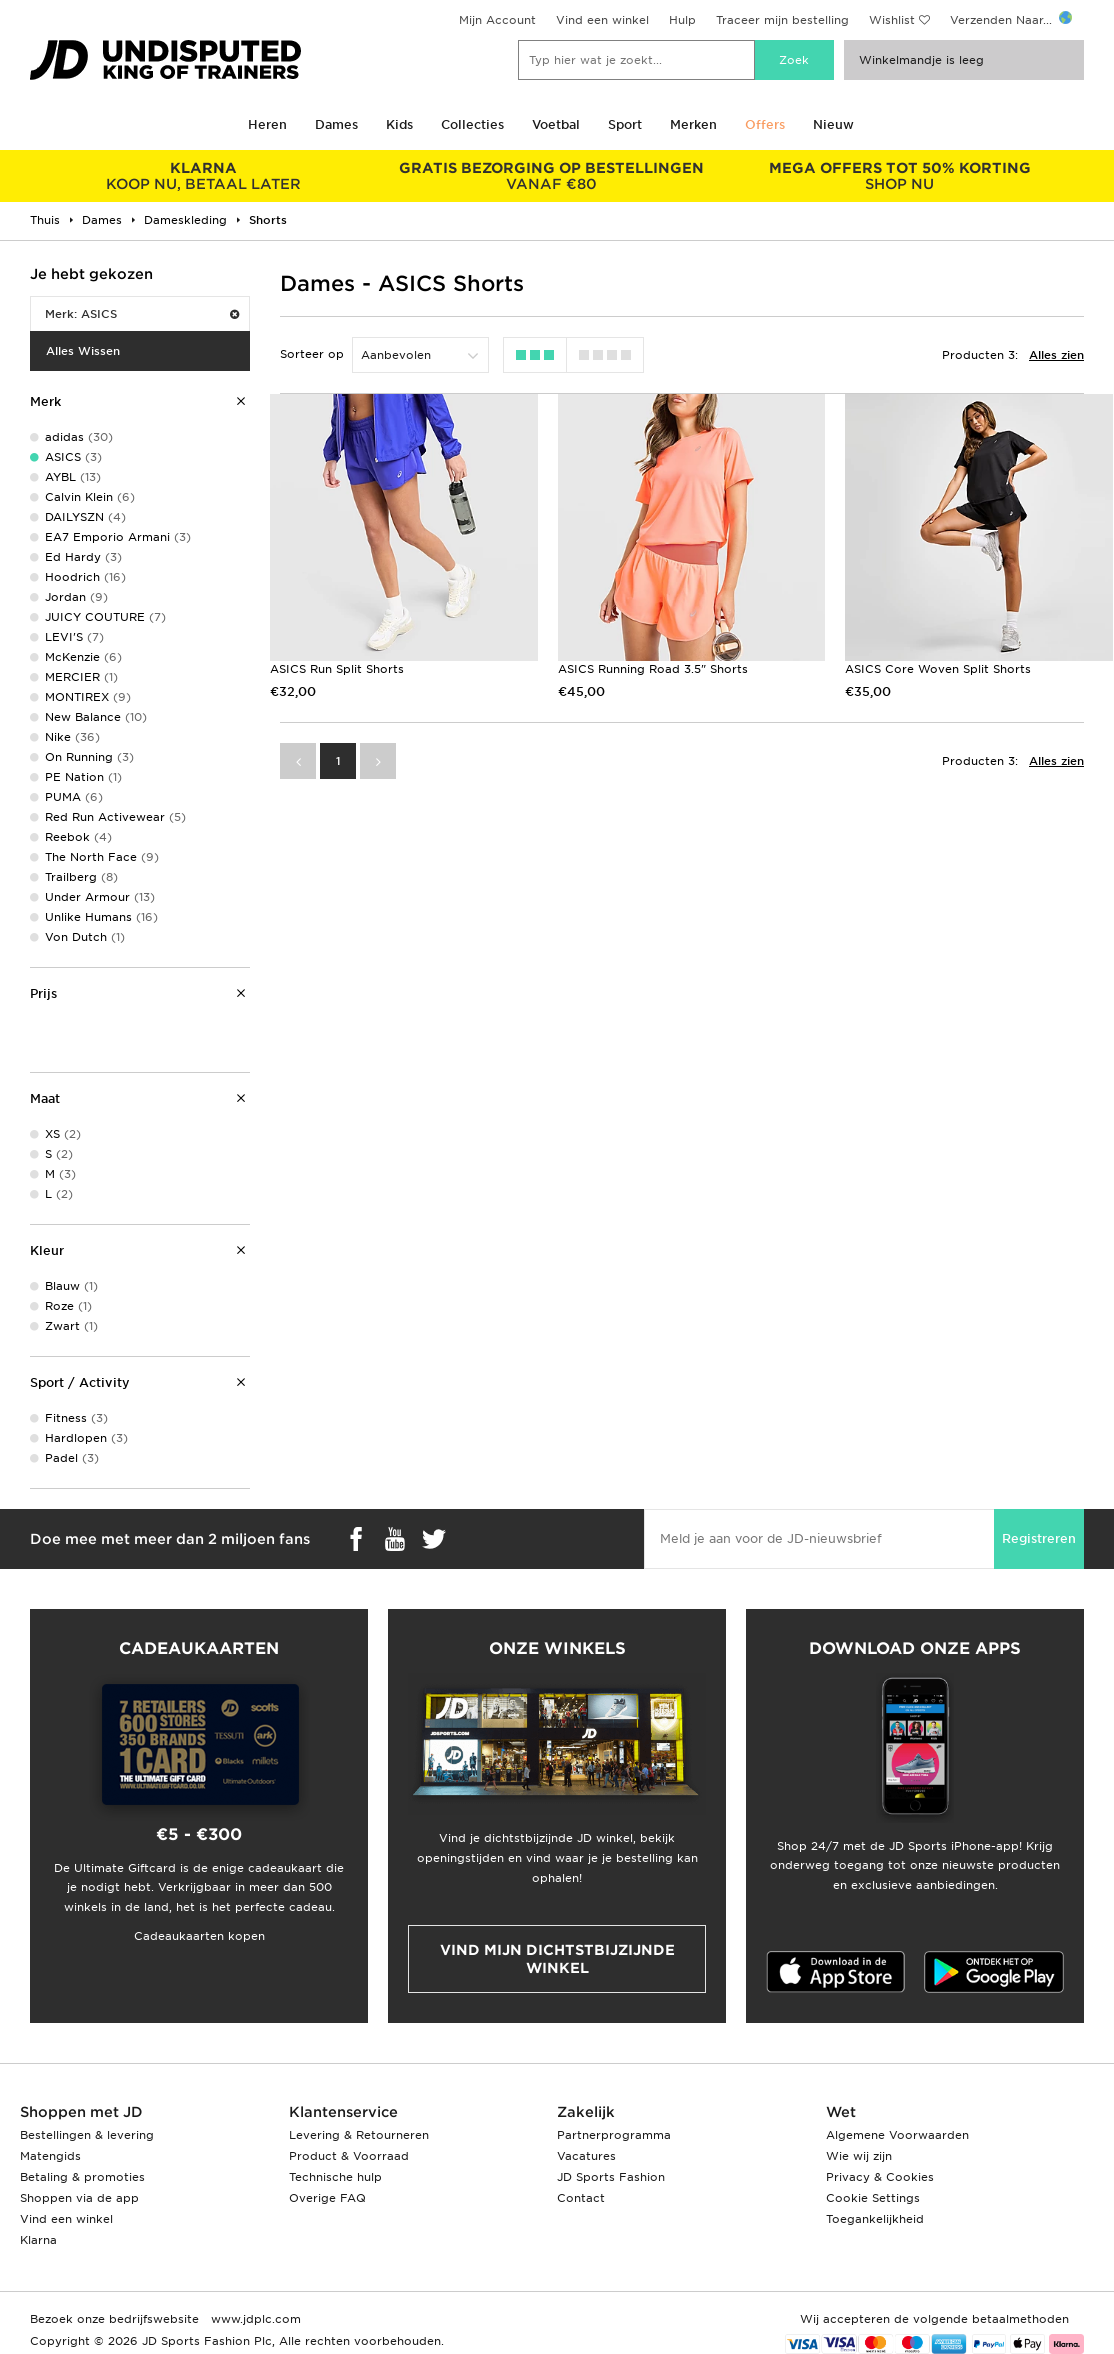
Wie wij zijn (859, 2156)
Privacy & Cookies (880, 2177)
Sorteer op (312, 354)
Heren (267, 124)
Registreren (1039, 1538)
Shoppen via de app (79, 2198)
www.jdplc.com (254, 2319)
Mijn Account (497, 20)
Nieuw (833, 124)
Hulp (682, 20)
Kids (399, 124)
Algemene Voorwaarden (897, 2135)
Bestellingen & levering (87, 2135)
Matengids (50, 2156)
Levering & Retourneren (359, 2135)
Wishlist (892, 20)
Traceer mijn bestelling (782, 20)
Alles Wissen (83, 351)
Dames (336, 124)
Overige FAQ (327, 2198)
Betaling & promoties (82, 2177)
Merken (693, 124)
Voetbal (556, 124)
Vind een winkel (602, 20)
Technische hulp (335, 2177)
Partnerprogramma (614, 2135)
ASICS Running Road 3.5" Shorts (653, 669)
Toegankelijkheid (875, 2219)
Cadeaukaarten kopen (199, 1936)
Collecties (472, 124)
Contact (581, 2198)
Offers (765, 124)
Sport (625, 124)
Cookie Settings (873, 2198)
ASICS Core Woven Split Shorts (938, 669)
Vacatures (586, 2156)
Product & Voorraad (349, 2156)
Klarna (38, 2240)
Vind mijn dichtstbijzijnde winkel (557, 1959)
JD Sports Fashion (611, 2177)
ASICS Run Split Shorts (337, 669)
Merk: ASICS (142, 314)
